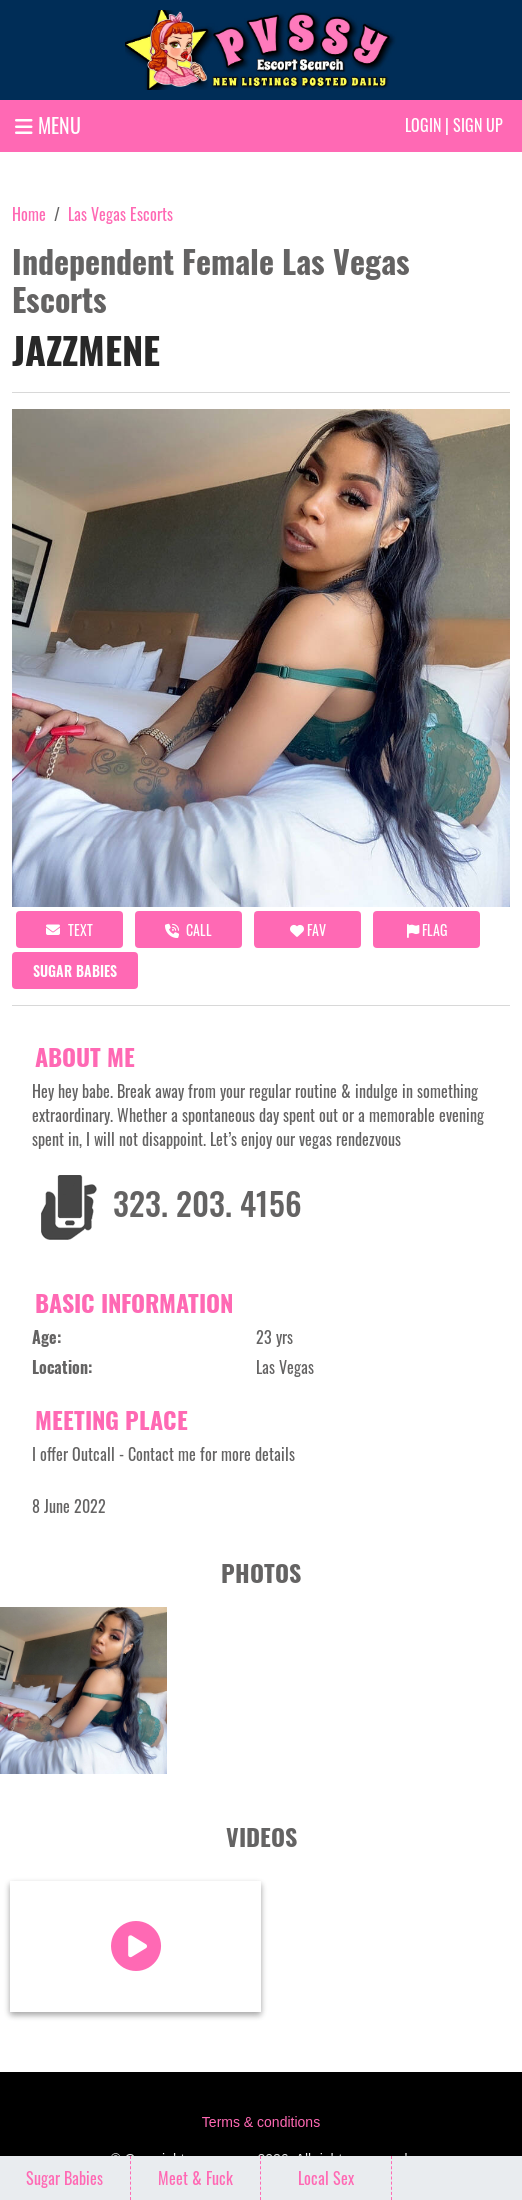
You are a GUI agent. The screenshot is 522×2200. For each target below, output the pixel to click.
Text (69, 929)
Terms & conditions (261, 2122)
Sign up (478, 125)
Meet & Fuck (195, 2178)
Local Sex (326, 2178)
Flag (427, 929)
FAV (308, 929)
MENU (48, 125)
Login (423, 125)
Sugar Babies (75, 970)
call (188, 929)
